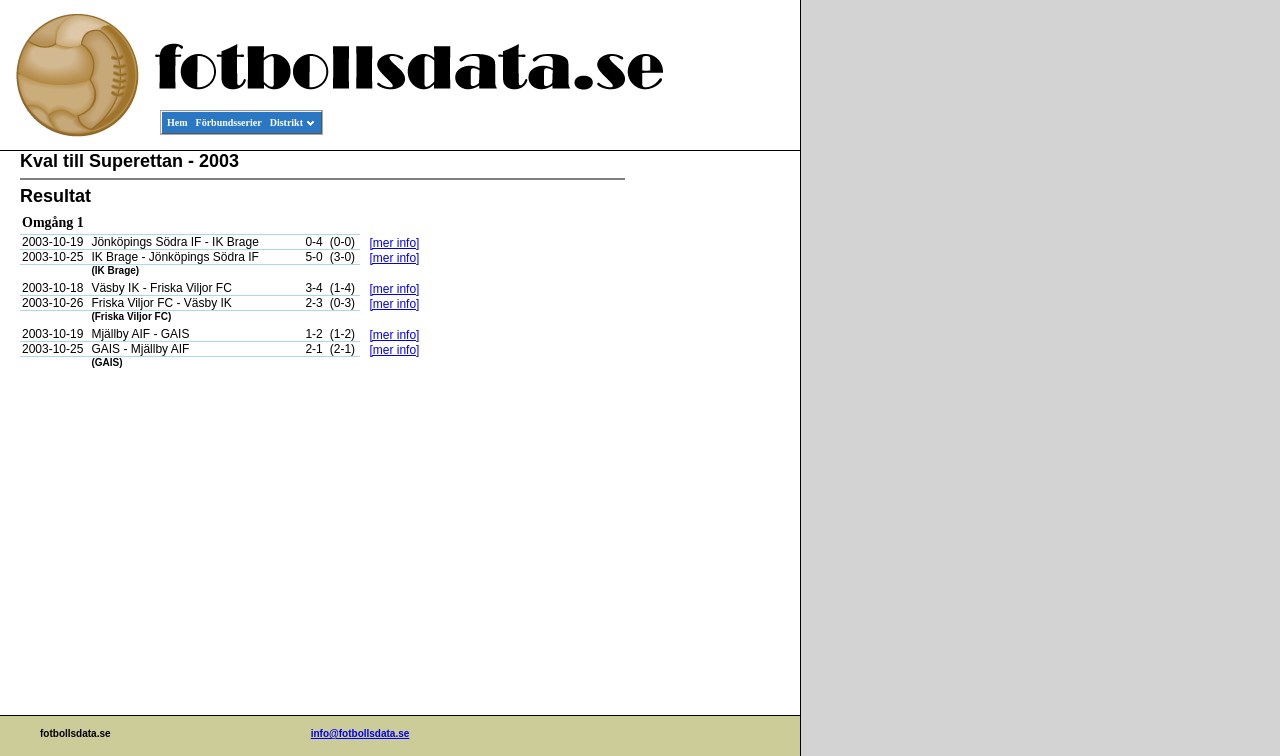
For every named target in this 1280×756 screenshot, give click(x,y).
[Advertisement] (710, 456)
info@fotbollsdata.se (360, 733)
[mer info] (394, 243)
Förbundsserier (229, 122)
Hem (177, 122)
